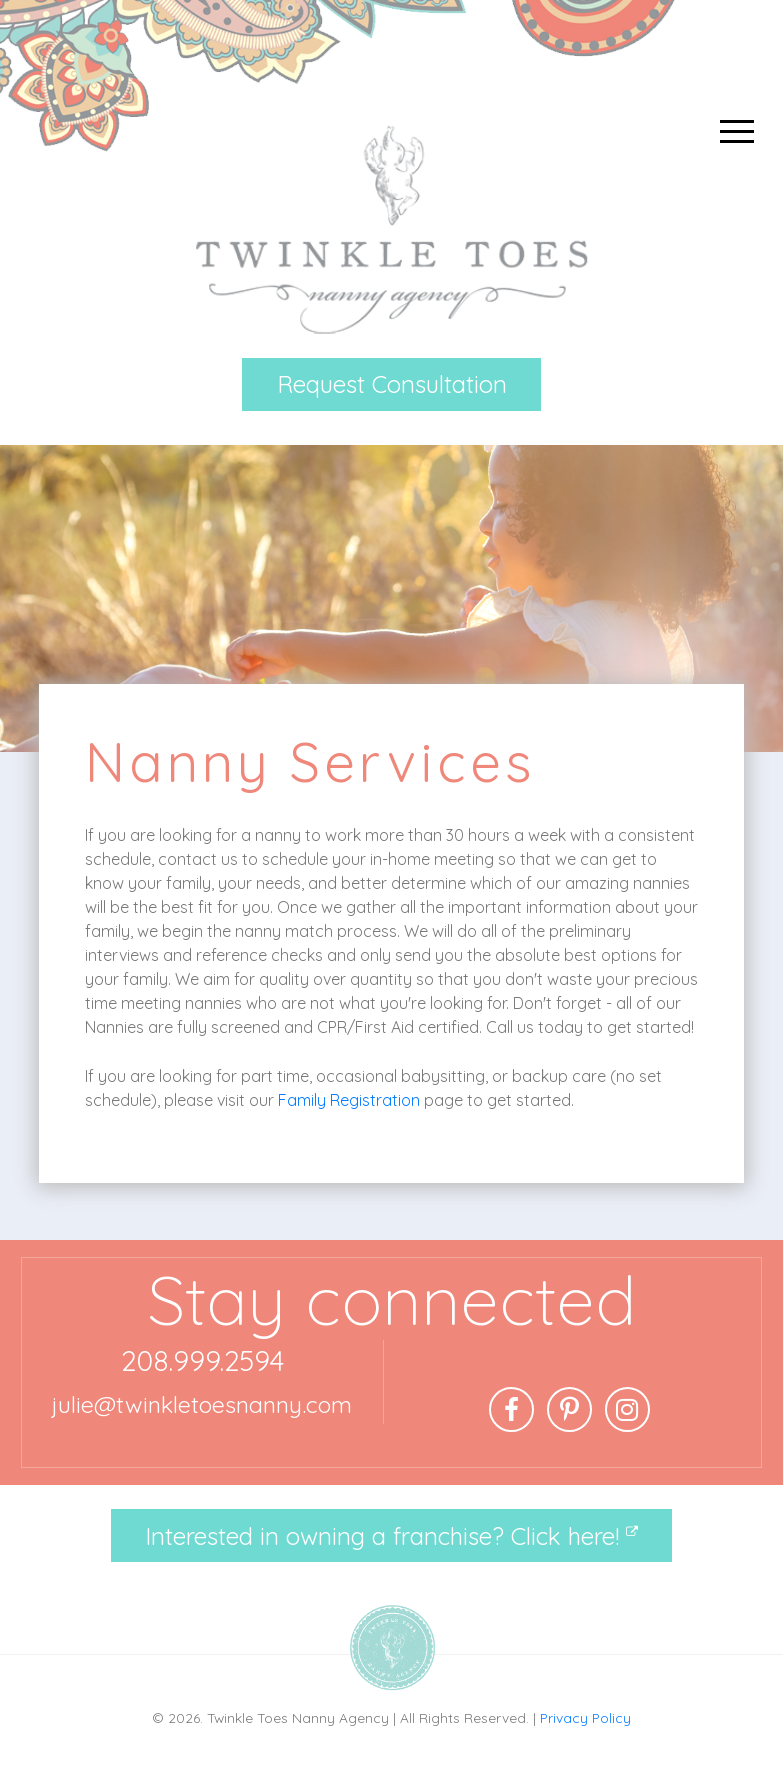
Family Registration (349, 1100)
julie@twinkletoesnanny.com (202, 1404)
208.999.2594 (202, 1360)
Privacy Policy (585, 1717)
